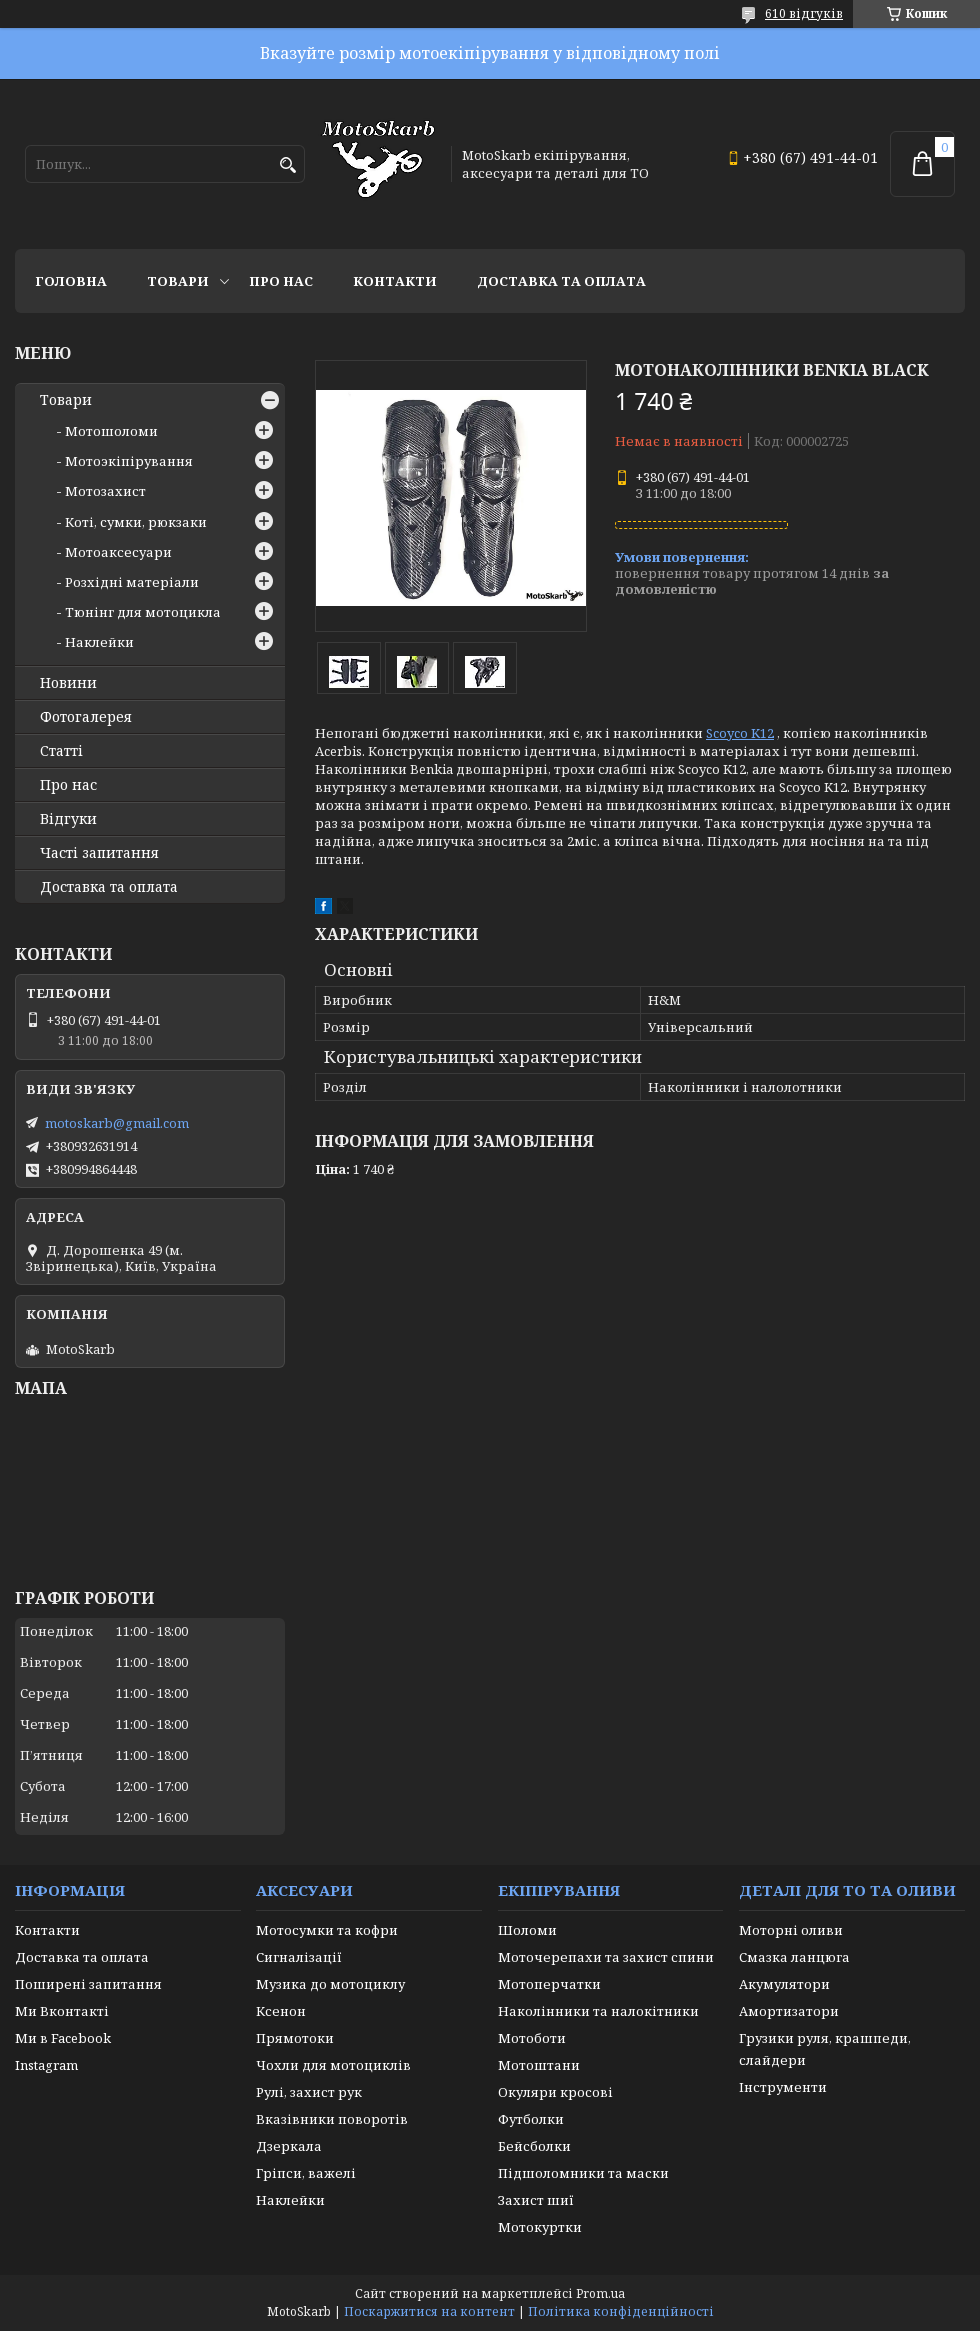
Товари (178, 281)
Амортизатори (789, 2011)
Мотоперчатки (549, 1984)
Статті (61, 751)
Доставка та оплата (561, 281)
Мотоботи (532, 2038)
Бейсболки (534, 2146)
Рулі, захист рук (309, 2092)
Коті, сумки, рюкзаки (136, 522)
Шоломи (527, 1930)
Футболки (531, 2119)
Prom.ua (600, 2293)
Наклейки (99, 642)
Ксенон (281, 2011)
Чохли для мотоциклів (333, 2065)
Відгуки (68, 819)
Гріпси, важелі (306, 2173)
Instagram (46, 2065)
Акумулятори (784, 1984)
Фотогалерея (86, 717)
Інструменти (783, 2087)
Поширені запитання (88, 1984)
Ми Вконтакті (62, 2011)
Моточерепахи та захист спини (606, 1957)
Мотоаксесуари (118, 552)
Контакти (395, 281)
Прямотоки (295, 2038)
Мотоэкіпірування (129, 461)
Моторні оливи (791, 1930)
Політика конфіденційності (621, 2311)
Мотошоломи (111, 431)
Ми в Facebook (63, 2038)
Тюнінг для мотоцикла (143, 612)
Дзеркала (289, 2146)
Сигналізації (299, 1957)
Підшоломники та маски (583, 2173)
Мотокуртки (540, 2227)
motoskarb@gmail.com (117, 1123)
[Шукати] (287, 165)
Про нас (281, 281)
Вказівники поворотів (332, 2119)
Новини (68, 683)
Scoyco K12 (740, 733)
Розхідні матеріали (132, 582)
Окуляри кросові (555, 2092)
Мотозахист (105, 491)
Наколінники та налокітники (598, 2011)
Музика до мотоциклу (330, 1984)
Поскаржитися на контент (429, 2311)
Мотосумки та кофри (327, 1930)
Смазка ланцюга (794, 1957)
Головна (71, 281)
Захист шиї (536, 2200)
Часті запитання (99, 853)
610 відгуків (804, 13)
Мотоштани (539, 2065)
